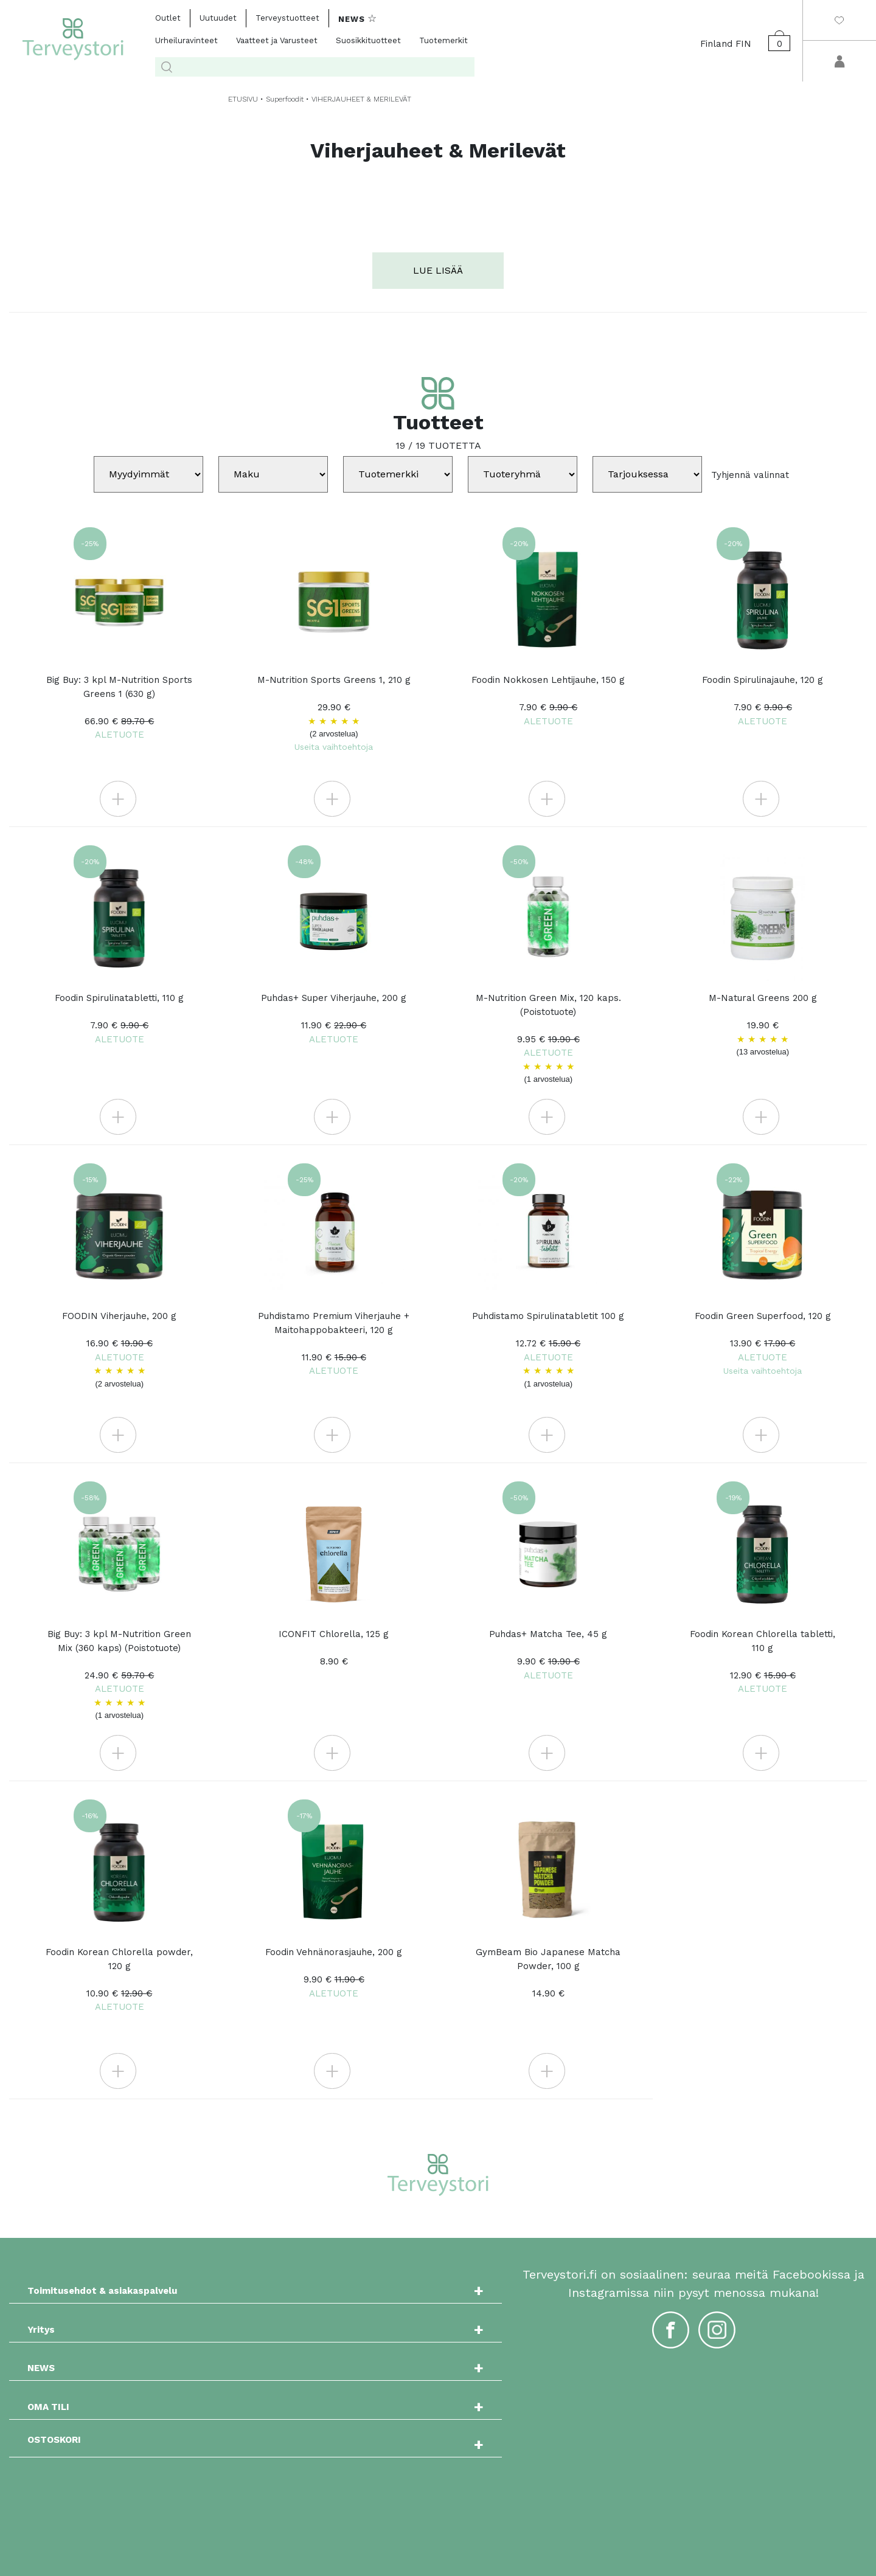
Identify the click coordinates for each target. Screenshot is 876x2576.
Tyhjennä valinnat (750, 474)
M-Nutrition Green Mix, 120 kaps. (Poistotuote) (548, 1038)
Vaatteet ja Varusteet (277, 40)
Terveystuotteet (287, 18)
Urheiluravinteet (186, 40)
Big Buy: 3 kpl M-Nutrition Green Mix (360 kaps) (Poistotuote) (119, 1675)
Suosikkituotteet (368, 40)
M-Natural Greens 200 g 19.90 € (762, 1025)
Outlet (168, 18)
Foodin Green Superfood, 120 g (763, 1343)
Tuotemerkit (443, 40)
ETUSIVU (243, 99)
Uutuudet (218, 18)
